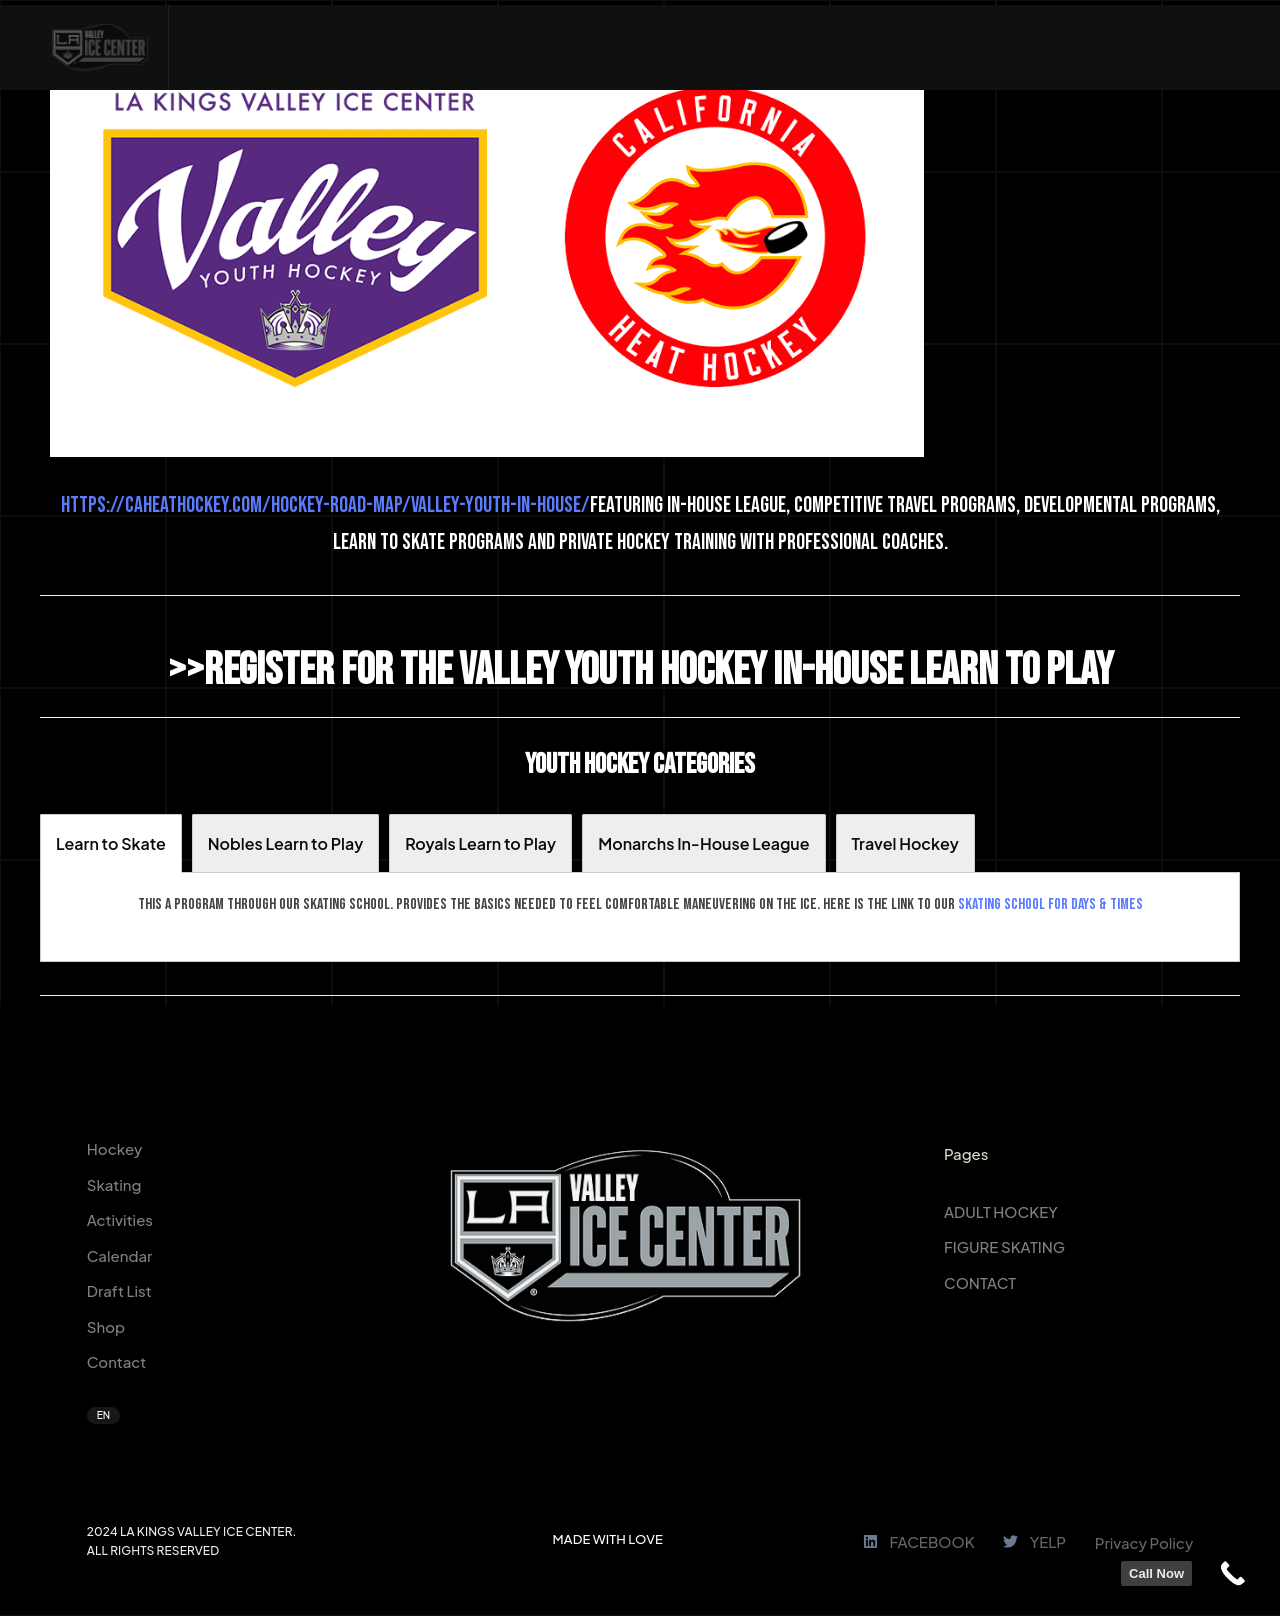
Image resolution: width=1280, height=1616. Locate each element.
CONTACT (980, 1282)
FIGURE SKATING (1004, 1246)
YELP (1034, 1541)
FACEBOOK (918, 1541)
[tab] (111, 843)
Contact (116, 1361)
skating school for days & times (1050, 904)
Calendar (120, 1255)
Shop (106, 1326)
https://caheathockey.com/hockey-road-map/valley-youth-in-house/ (325, 505)
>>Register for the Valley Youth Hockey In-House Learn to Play (640, 670)
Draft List (119, 1290)
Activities (120, 1219)
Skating (114, 1184)
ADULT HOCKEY (1001, 1211)
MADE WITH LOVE (608, 1539)
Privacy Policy (1144, 1542)
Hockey (115, 1148)
